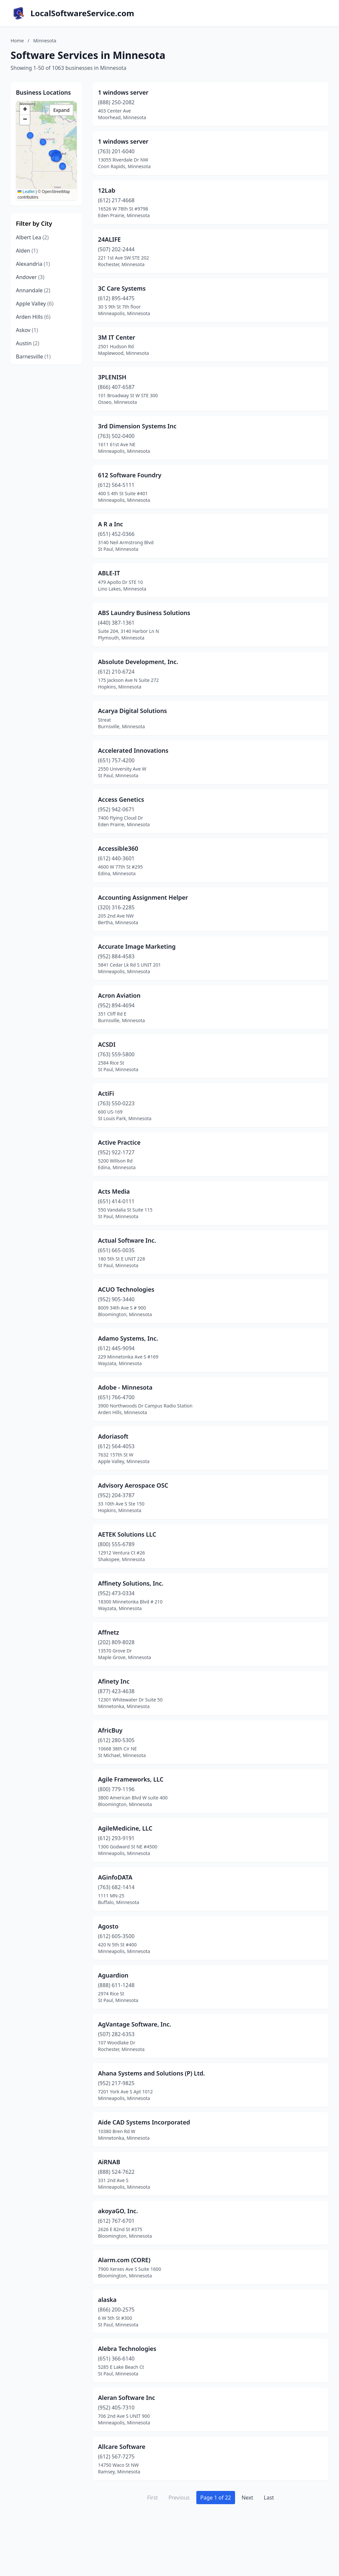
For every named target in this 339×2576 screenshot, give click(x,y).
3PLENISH (112, 377)
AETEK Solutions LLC (127, 1534)
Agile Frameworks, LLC (131, 1779)
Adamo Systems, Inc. (128, 1338)
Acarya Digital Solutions (132, 711)
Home (17, 40)
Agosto (108, 1926)
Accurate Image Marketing (136, 946)
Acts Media (114, 1191)
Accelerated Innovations (133, 750)
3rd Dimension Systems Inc (137, 426)
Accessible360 (118, 848)
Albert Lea (32, 237)
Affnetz (108, 1632)
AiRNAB (109, 2162)
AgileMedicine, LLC (125, 1828)
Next (247, 2497)
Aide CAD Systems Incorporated (144, 2122)
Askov (27, 330)
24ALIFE (109, 239)
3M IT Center (116, 337)
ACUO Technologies (126, 1289)
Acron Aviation (119, 995)
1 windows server (123, 92)
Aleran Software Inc (126, 2398)
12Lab (106, 190)
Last (269, 2497)
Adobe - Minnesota (125, 1387)
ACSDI (107, 1044)
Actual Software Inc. (127, 1240)
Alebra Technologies (127, 2349)
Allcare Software (121, 2447)
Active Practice (119, 1142)
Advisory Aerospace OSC (133, 1485)
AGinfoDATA (115, 1877)
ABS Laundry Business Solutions (144, 613)
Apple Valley (35, 303)
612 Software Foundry (129, 475)
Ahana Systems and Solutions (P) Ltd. (151, 2073)
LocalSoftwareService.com (82, 13)
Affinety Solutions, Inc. (131, 1583)
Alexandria (33, 263)
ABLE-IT (109, 573)
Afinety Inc (113, 1681)
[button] (30, 135)
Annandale (33, 290)
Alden (27, 250)
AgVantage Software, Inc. (134, 2024)
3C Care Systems (122, 288)
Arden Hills (33, 316)
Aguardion (113, 1975)
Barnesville (33, 356)
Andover (30, 277)
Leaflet (26, 191)
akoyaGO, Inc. (118, 2211)
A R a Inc (110, 524)
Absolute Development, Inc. (138, 662)
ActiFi (106, 1093)
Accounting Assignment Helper (143, 897)
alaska (107, 2300)
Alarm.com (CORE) (124, 2260)
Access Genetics (121, 799)
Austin (27, 343)
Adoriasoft (113, 1436)
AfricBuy (110, 1730)
